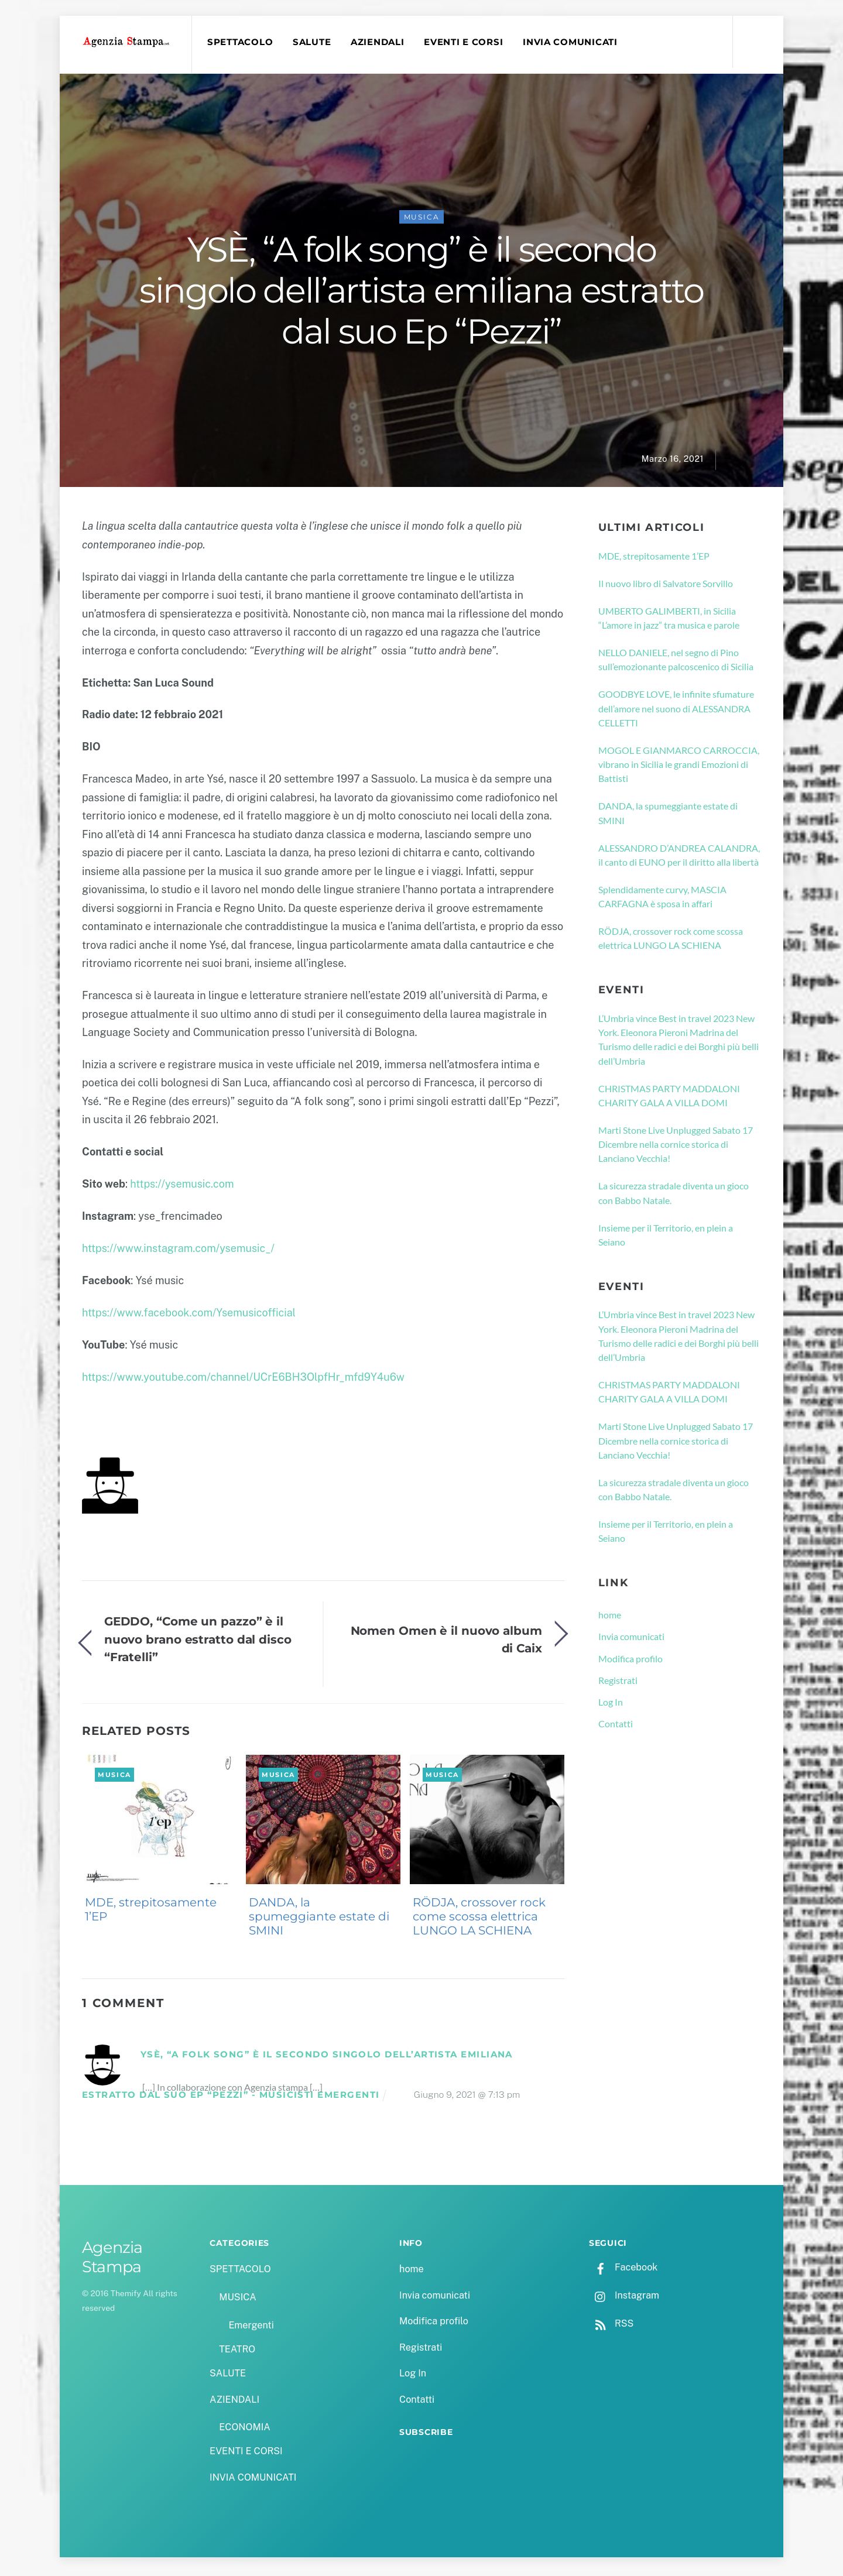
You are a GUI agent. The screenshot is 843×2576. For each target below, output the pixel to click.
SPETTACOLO (242, 42)
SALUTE (314, 42)
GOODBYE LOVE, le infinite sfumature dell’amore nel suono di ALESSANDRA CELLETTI (676, 711)
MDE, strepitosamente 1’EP (151, 1912)
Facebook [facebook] (623, 2270)
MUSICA (422, 219)
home (609, 1617)
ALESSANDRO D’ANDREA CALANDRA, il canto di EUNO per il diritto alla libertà (679, 857)
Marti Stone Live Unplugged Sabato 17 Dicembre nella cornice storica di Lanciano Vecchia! (675, 1147)
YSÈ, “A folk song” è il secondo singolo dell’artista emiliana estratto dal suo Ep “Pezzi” (421, 293)
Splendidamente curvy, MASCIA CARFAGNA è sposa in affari (662, 899)
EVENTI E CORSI (466, 42)
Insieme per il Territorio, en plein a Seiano (665, 1237)
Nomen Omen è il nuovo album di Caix (446, 1642)
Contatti (615, 1726)
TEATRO (237, 2352)
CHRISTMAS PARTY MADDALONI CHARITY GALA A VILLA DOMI (669, 1098)
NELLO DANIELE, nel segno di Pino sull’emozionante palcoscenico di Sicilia (675, 662)
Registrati (618, 1683)
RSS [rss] (611, 2326)
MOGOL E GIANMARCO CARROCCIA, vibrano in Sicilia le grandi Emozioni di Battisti (678, 767)
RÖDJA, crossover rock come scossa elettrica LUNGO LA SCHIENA (479, 1919)
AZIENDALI (380, 42)
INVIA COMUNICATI (573, 42)
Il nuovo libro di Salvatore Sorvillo (665, 586)
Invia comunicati (631, 1639)
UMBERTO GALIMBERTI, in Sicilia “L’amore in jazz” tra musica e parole (668, 620)
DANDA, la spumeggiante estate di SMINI (319, 1919)
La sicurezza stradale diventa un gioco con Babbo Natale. (673, 1195)
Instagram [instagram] (624, 2298)
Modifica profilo (630, 1661)
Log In (610, 1704)
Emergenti (250, 2328)
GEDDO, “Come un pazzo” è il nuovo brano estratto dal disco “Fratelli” (198, 1642)
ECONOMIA (244, 2430)
